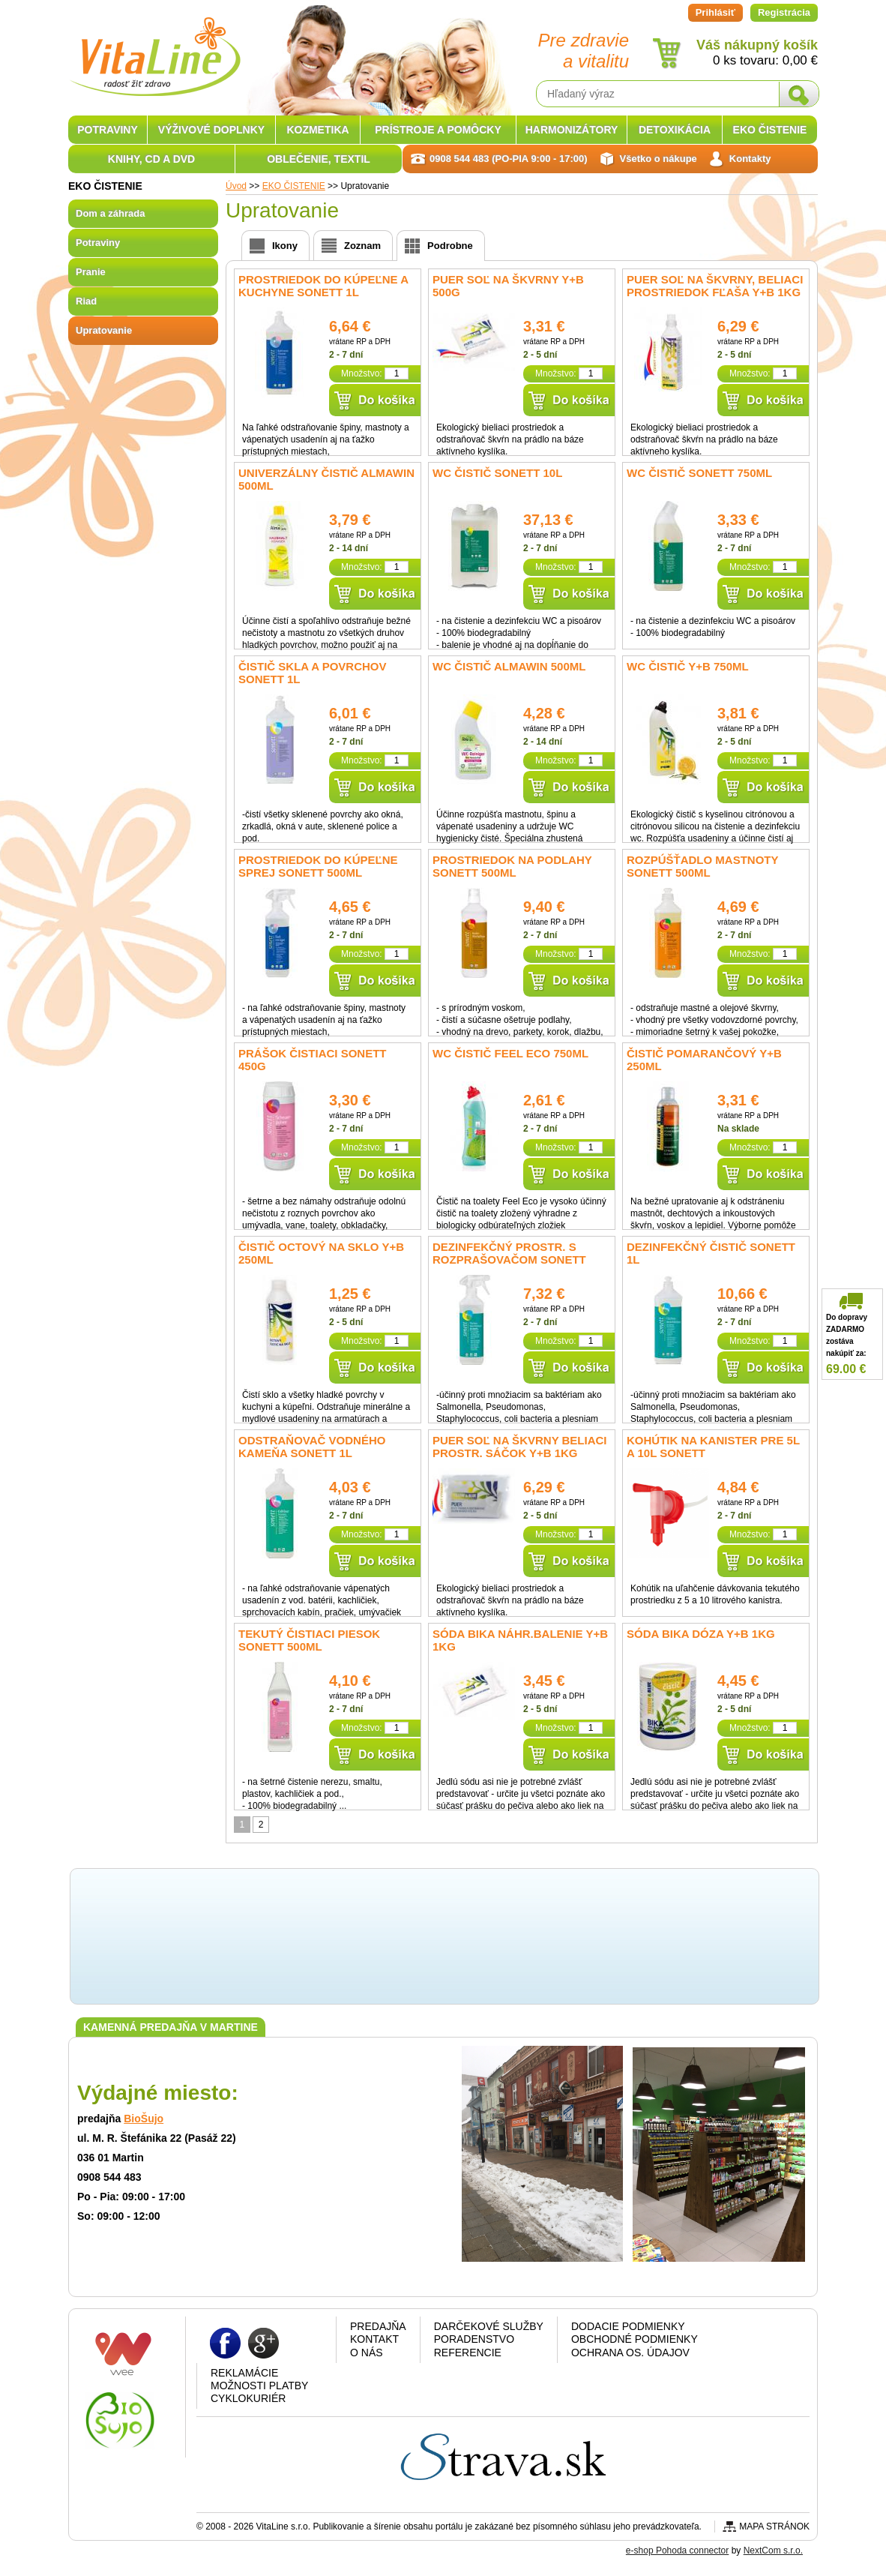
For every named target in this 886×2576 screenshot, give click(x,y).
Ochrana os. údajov (630, 2353)
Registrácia (784, 12)
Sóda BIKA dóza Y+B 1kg (701, 1633)
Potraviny (98, 242)
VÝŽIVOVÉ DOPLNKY (211, 130)
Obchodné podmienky (634, 2339)
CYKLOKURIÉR (248, 2398)
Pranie (91, 271)
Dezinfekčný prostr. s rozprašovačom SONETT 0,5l (509, 1259)
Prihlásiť (715, 12)
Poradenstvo (474, 2339)
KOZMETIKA (317, 130)
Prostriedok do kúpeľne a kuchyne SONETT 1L (323, 285)
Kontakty (750, 158)
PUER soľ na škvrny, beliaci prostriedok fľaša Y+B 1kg (715, 285)
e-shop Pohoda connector (677, 2550)
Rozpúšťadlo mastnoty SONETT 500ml (702, 866)
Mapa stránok (774, 2526)
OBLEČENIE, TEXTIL (318, 159)
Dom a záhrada (110, 213)
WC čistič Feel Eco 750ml (510, 1053)
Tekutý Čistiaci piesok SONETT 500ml (309, 1640)
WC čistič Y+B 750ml (688, 666)
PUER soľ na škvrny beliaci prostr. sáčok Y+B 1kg (520, 1446)
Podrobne (450, 245)
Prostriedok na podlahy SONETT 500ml (512, 866)
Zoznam (362, 245)
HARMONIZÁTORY (571, 130)
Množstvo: (361, 373)
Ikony (285, 245)
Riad (86, 301)
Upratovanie (104, 330)
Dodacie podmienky (628, 2326)
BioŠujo (143, 2119)
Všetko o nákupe (658, 158)
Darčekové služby (488, 2326)
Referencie (467, 2353)
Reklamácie (244, 2373)
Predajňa (378, 2326)
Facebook (225, 2342)
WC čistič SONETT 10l (497, 472)
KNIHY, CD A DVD (151, 159)
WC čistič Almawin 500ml (509, 666)
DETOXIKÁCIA (675, 130)
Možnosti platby (259, 2386)
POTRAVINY (107, 130)
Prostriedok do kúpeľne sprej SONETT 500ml (318, 866)
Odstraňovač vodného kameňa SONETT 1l (311, 1446)
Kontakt (374, 2339)
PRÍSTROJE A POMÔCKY (438, 130)
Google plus (263, 2342)
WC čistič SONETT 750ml (699, 472)
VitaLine (154, 48)
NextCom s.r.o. (773, 2550)
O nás (366, 2353)
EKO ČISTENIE (770, 130)
